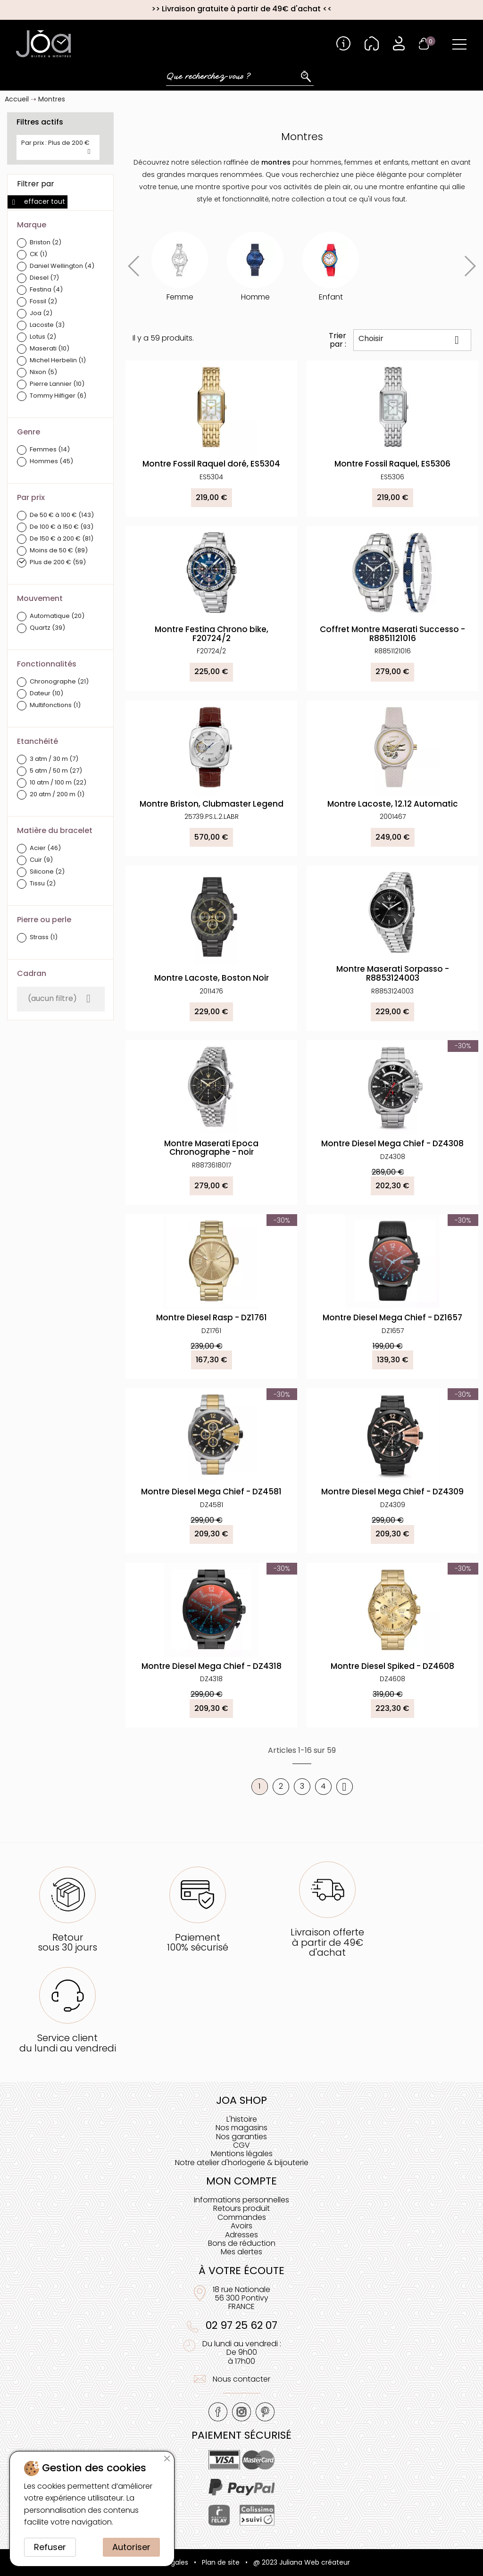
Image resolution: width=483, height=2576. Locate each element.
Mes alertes (241, 2251)
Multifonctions (55, 705)
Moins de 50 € (59, 550)
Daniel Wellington (62, 266)
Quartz (47, 628)
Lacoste (47, 325)
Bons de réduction (241, 2243)
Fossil (43, 301)
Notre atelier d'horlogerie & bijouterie (241, 2162)
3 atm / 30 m (54, 759)
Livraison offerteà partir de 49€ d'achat (327, 1942)
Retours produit (241, 2208)
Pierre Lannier (57, 384)
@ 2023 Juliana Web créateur (301, 2562)
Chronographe (59, 681)
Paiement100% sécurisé (197, 1942)
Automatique (57, 616)
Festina (46, 289)
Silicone (47, 871)
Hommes (51, 461)
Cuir (41, 860)
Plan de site (221, 2562)
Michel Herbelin (58, 360)
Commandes (241, 2217)
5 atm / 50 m (56, 771)
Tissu (43, 883)
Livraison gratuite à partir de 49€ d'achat (241, 8)
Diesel (44, 278)
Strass (44, 937)
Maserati (49, 348)
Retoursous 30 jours (67, 1942)
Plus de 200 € (58, 562)
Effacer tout (37, 201)
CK (38, 254)
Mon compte (241, 2181)
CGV (241, 2145)
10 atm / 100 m (58, 782)
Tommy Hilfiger (58, 396)
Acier (45, 848)
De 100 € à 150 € (61, 527)
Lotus (43, 337)
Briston (45, 242)
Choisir (412, 339)
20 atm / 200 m (57, 794)
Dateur (46, 693)
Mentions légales (242, 2153)
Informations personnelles (241, 2199)
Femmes (50, 449)
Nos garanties (241, 2136)
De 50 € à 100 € (62, 515)
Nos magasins (241, 2127)
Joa (41, 313)
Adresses (241, 2234)
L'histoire (241, 2119)
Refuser (50, 2547)
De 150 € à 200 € (61, 538)
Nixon (43, 372)
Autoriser (131, 2547)
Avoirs (241, 2225)
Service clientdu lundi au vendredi (67, 2042)
